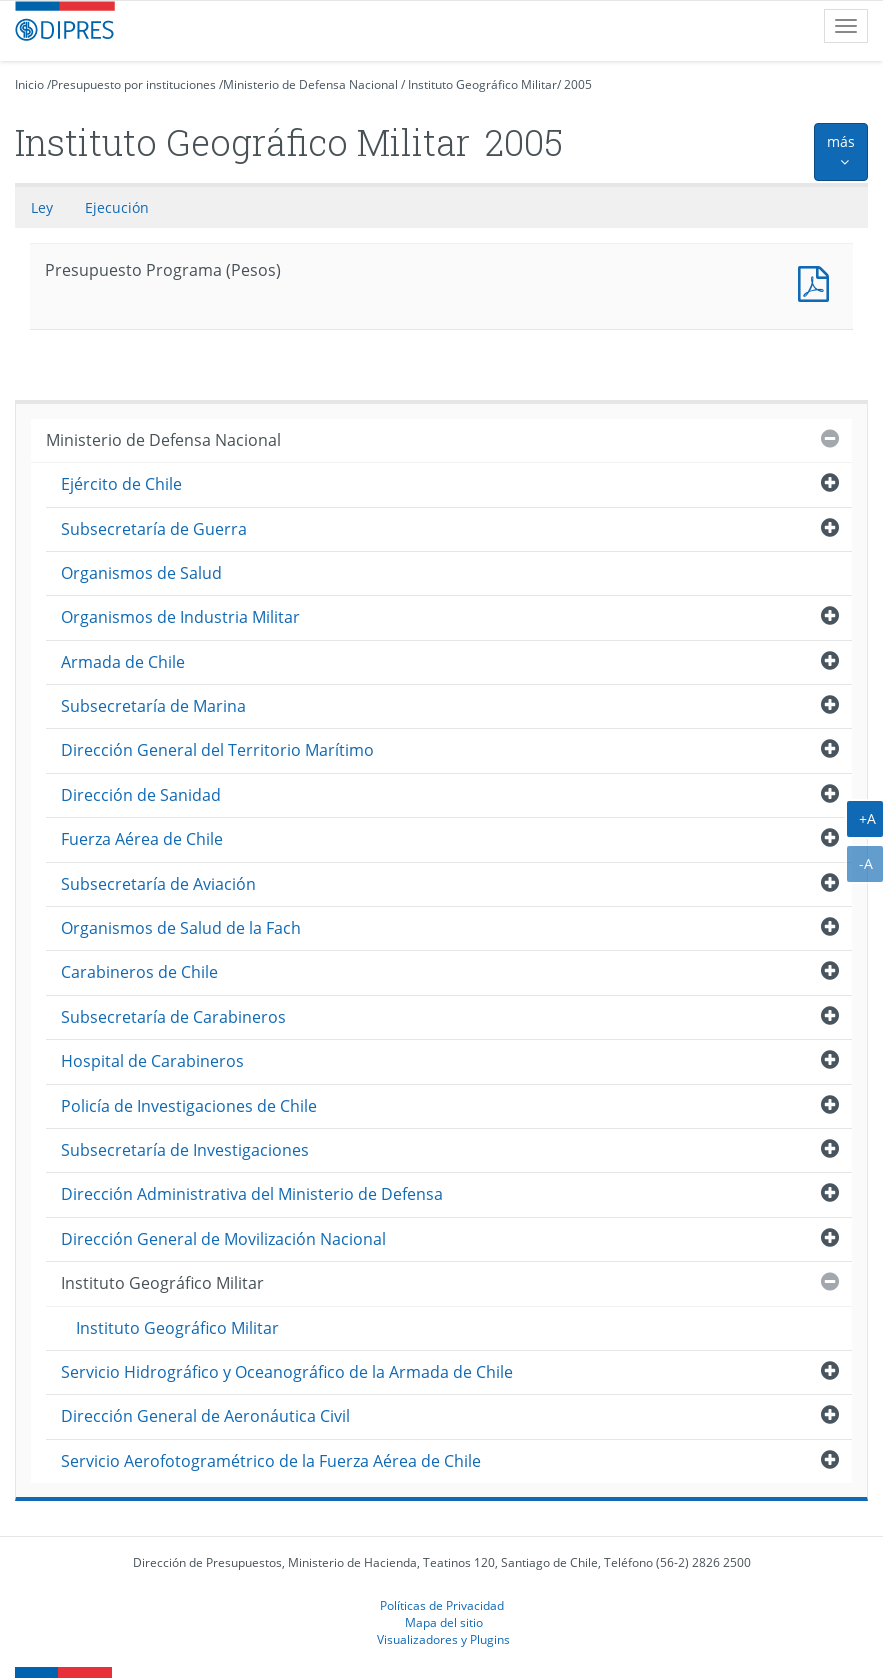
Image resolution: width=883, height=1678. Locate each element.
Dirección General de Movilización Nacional (223, 1239)
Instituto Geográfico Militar (482, 84)
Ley (42, 207)
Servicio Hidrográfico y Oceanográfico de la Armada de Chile (287, 1372)
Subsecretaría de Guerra (154, 529)
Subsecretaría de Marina (153, 706)
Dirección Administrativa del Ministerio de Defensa (252, 1194)
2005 (578, 84)
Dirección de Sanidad (141, 795)
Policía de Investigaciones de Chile (189, 1106)
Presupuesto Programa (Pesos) (818, 281)
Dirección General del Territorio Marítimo (217, 750)
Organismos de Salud (141, 573)
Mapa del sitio (444, 1622)
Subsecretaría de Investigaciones (185, 1150)
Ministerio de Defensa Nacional (310, 84)
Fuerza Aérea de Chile (142, 839)
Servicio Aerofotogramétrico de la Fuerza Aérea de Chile (271, 1461)
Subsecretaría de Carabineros (173, 1017)
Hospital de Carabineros (152, 1061)
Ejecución (117, 207)
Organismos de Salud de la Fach (181, 928)
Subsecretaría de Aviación (158, 884)
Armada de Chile (123, 662)
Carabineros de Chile (139, 972)
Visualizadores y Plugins (443, 1639)
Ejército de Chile (121, 484)
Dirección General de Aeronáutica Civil (205, 1416)
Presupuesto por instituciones (133, 84)
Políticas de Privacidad (442, 1605)
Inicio (29, 84)
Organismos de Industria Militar (180, 617)
